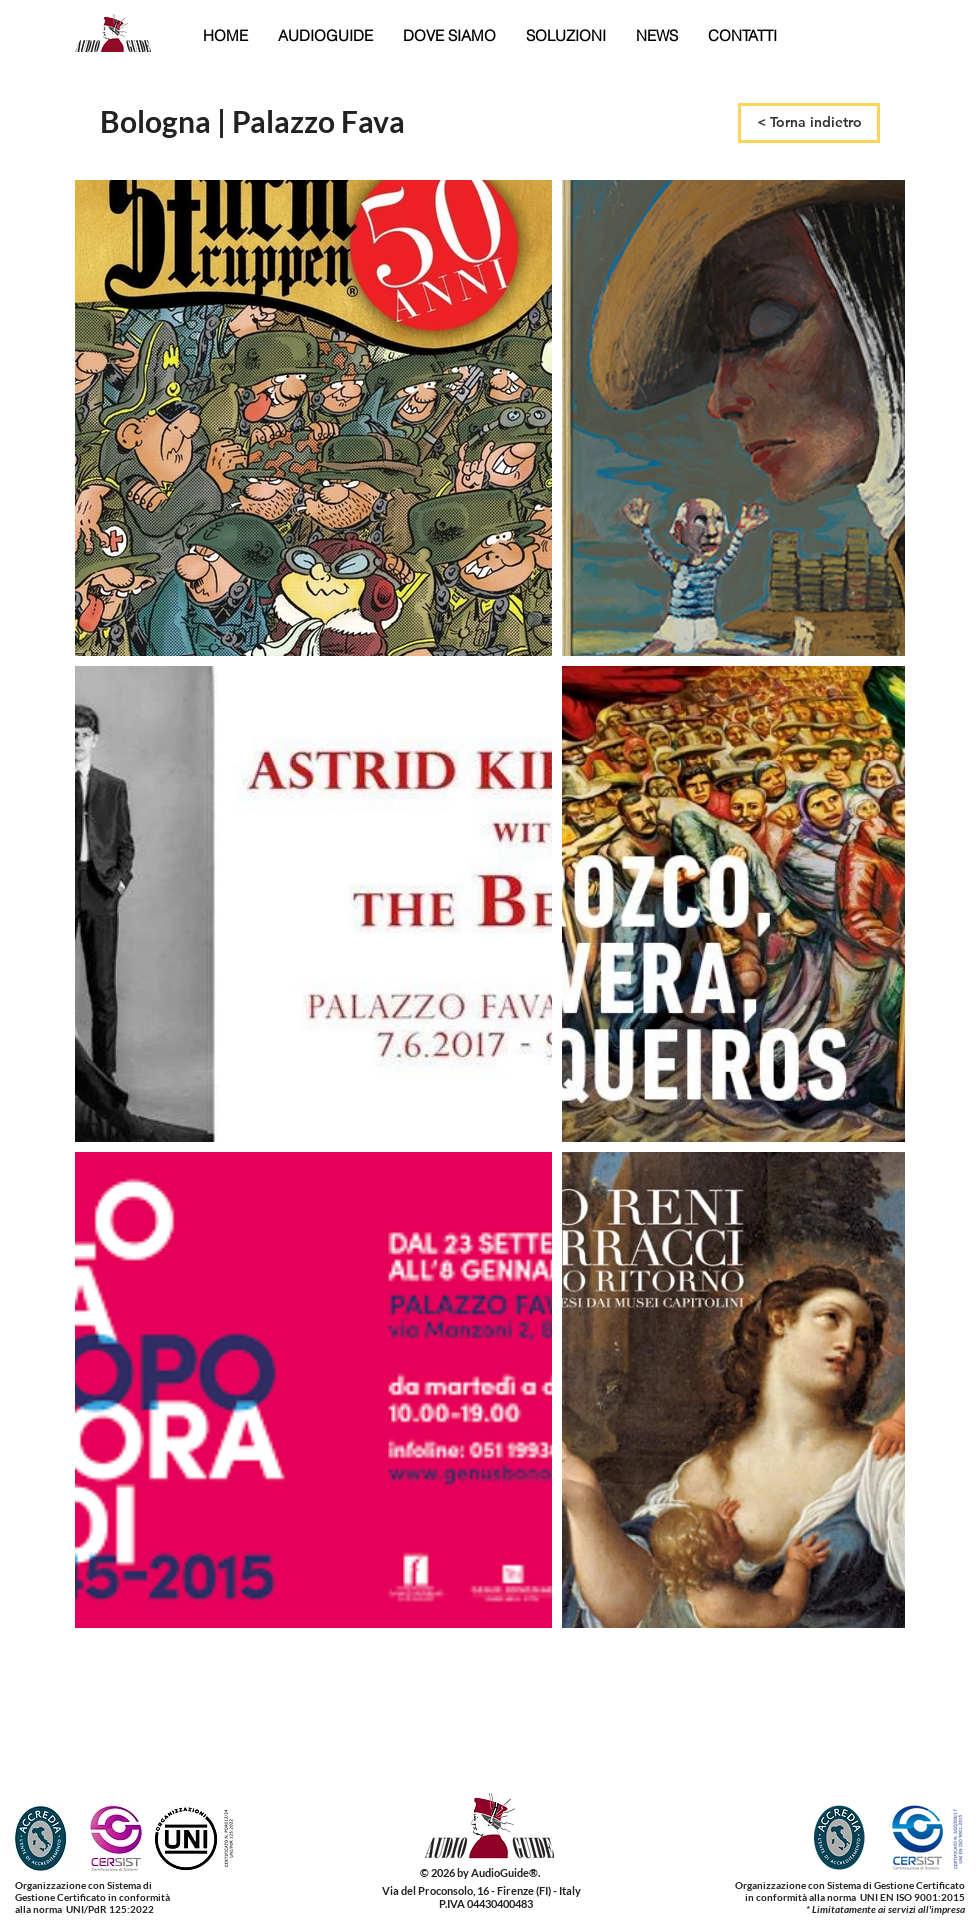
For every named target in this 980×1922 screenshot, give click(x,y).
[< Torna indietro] (809, 123)
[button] (325, 35)
